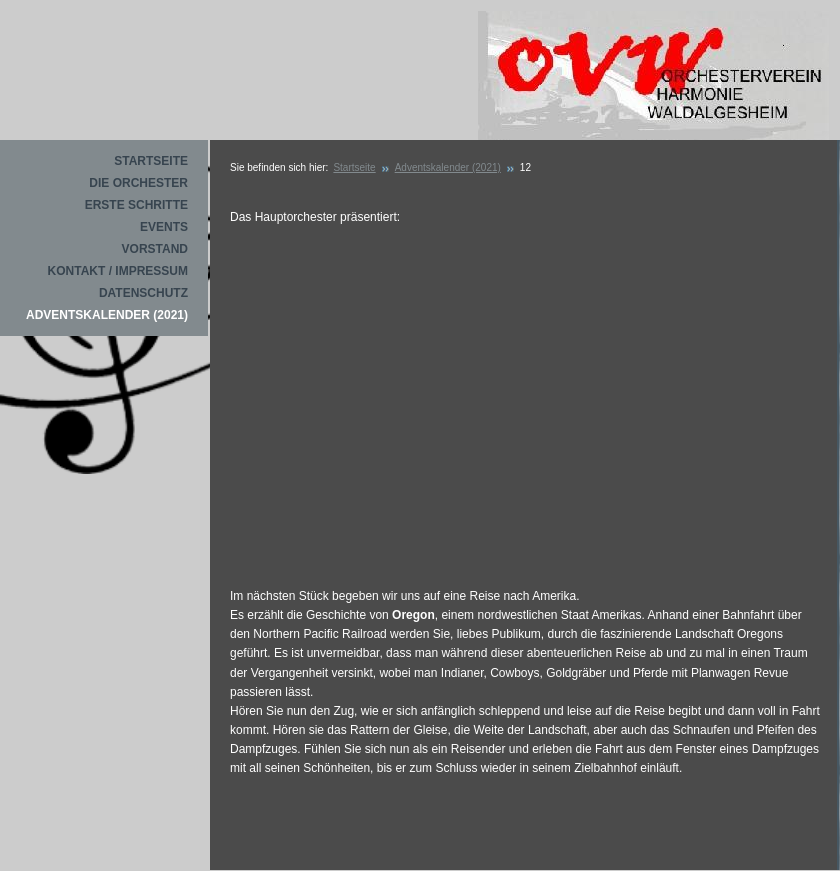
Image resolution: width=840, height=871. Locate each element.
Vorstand (155, 249)
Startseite (151, 161)
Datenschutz (143, 293)
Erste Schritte (136, 205)
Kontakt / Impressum (118, 271)
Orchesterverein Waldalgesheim (653, 76)
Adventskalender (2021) (107, 315)
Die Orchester (138, 183)
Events (164, 227)
